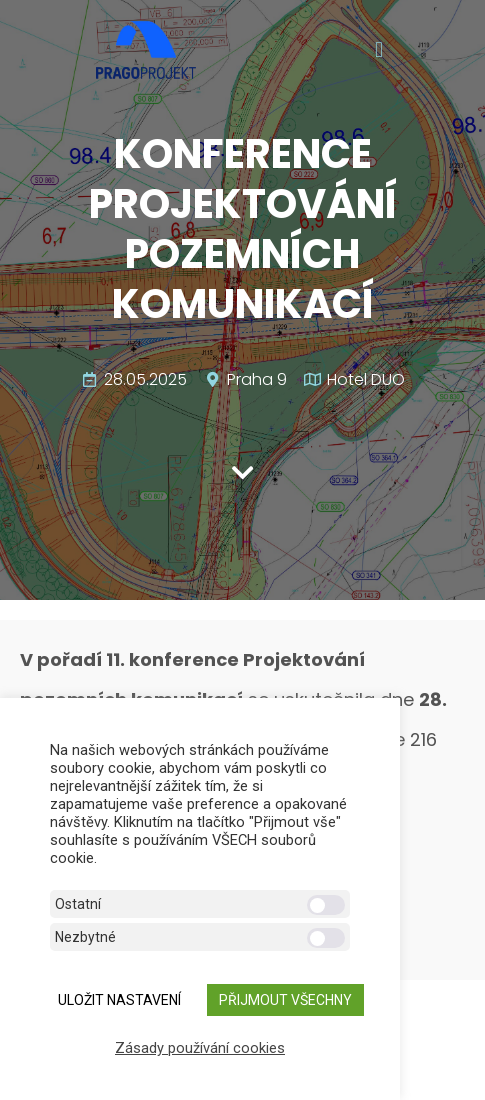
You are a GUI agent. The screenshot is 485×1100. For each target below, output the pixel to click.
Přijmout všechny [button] (285, 1000)
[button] (378, 50)
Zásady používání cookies (200, 1048)
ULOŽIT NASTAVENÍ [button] (119, 1000)
